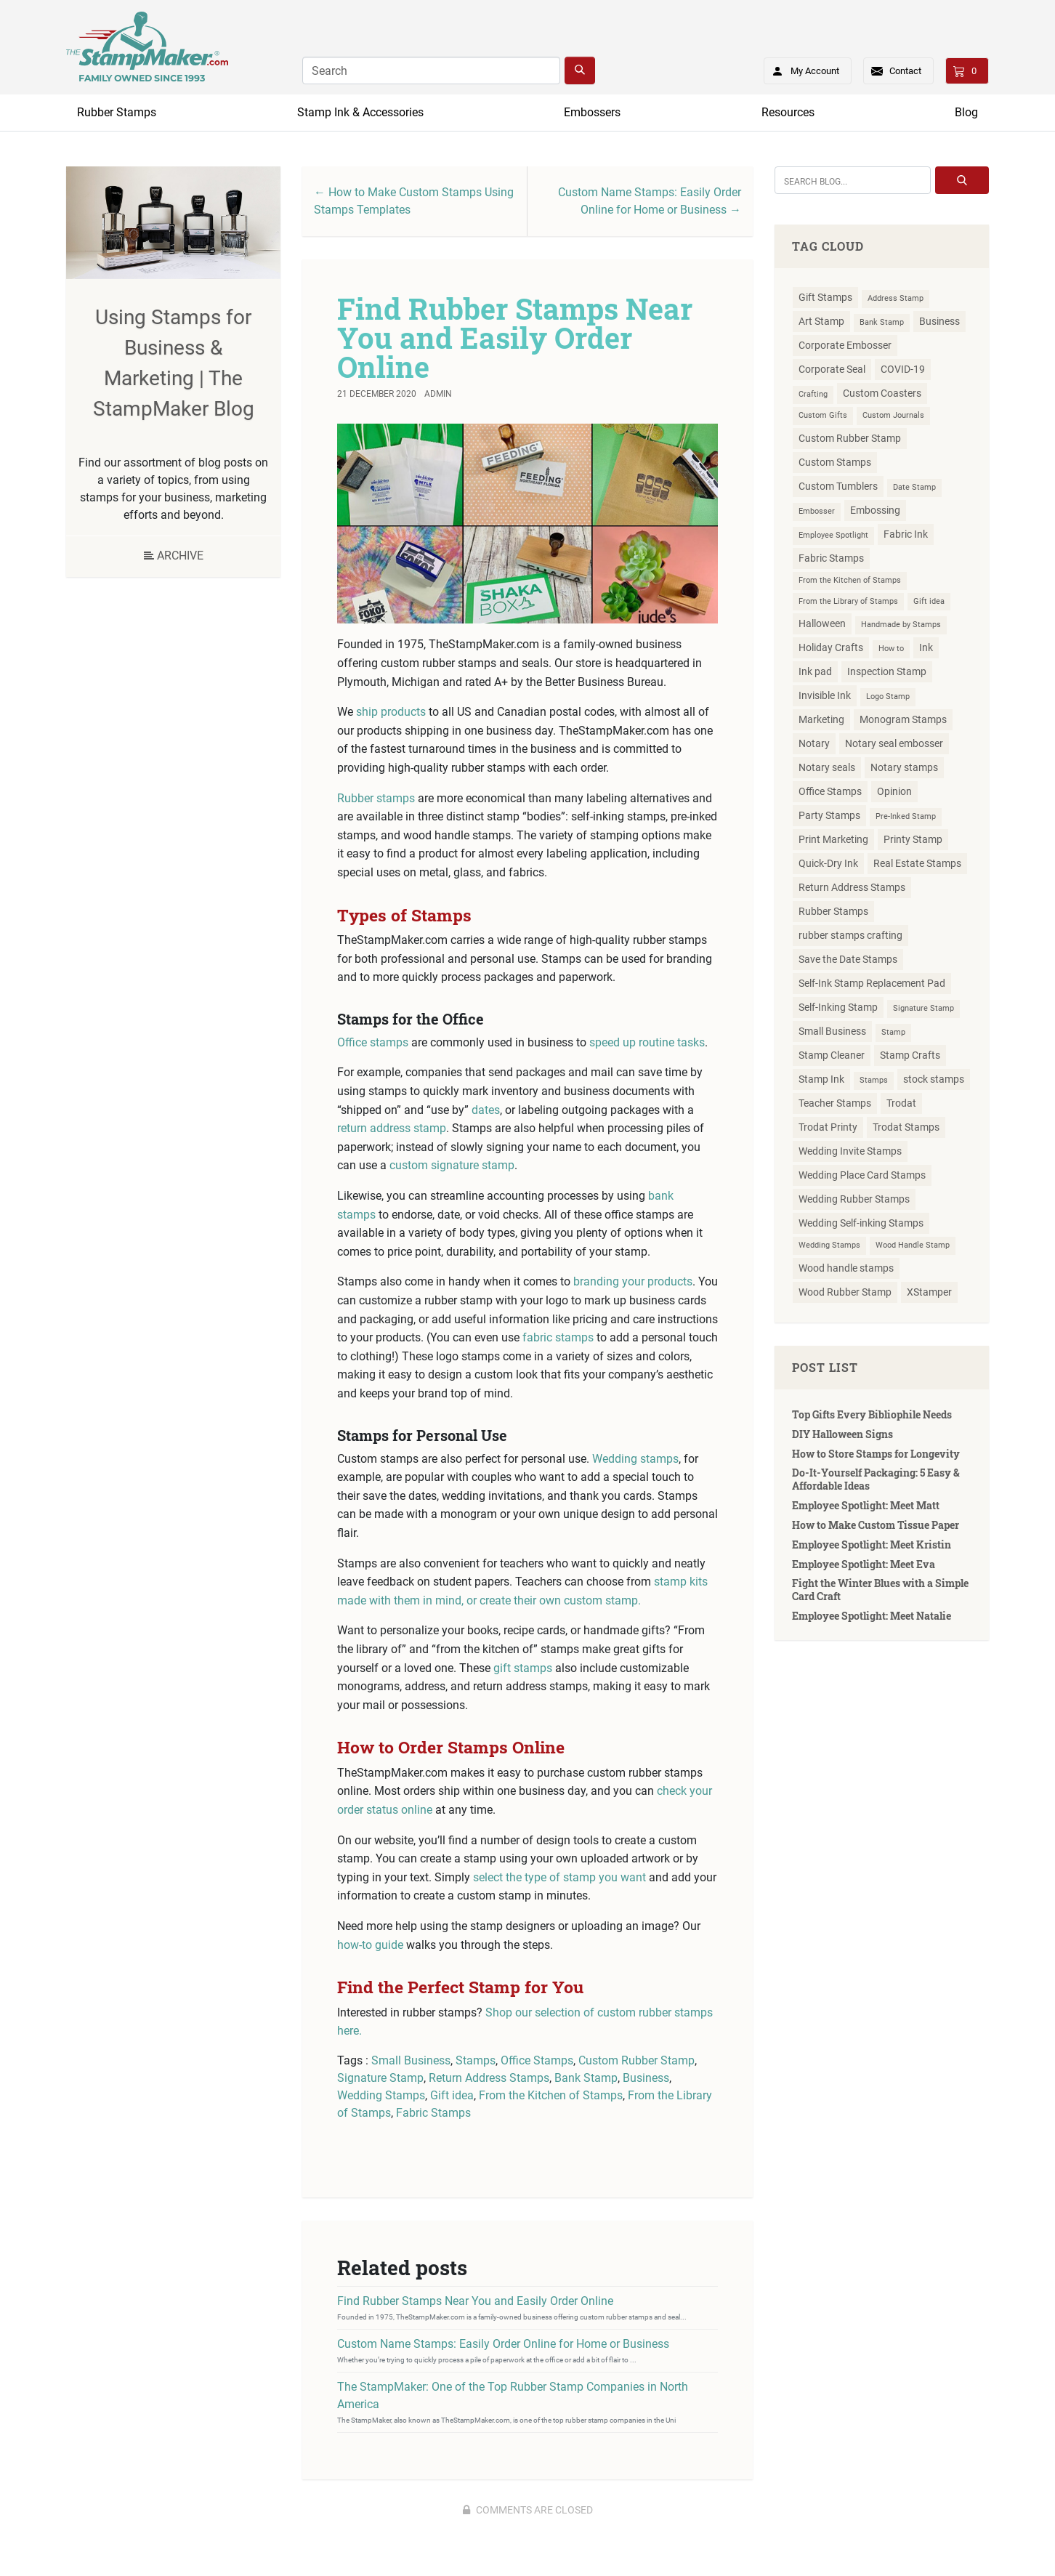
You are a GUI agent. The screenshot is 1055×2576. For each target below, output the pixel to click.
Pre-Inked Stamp (906, 816)
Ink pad (815, 671)
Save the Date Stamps (848, 959)
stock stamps (933, 1079)
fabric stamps (558, 1337)
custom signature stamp (451, 1165)
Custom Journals (893, 415)
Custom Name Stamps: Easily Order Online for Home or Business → (649, 201)
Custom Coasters (882, 393)
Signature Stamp (380, 2078)
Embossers (592, 112)
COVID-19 (903, 369)
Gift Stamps (825, 297)
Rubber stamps (376, 798)
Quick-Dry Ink (828, 863)
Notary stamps (904, 767)
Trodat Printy (828, 1127)
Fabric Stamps (433, 2113)
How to (891, 648)
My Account (801, 68)
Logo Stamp (888, 696)
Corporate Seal (832, 369)
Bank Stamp (586, 2078)
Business (646, 2078)
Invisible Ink (825, 695)
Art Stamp (821, 321)
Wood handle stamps (846, 1268)
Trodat (901, 1103)
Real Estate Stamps (917, 863)
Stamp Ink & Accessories (360, 112)
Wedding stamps (635, 1459)
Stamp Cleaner (832, 1055)
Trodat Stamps (906, 1127)
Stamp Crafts (910, 1055)
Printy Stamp (913, 839)
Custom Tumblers (838, 486)
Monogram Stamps (903, 719)
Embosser (817, 511)
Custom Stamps (835, 462)
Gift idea (452, 2095)
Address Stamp (895, 298)
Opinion (894, 791)
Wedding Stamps (381, 2095)
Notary (814, 743)
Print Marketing (833, 839)
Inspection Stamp (886, 671)
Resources (788, 112)
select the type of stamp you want (559, 1877)
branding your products (632, 1281)
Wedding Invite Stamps (850, 1151)
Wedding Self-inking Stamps (861, 1223)
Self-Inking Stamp (838, 1007)
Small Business (410, 2060)
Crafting (813, 394)
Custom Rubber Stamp (636, 2060)
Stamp (893, 1032)
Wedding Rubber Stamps (854, 1199)
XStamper (929, 1292)
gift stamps (522, 1668)
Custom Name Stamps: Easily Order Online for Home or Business (503, 2344)
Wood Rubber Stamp (845, 1292)
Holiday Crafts (831, 647)
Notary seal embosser (894, 743)
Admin (438, 394)
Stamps (476, 2060)
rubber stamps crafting (850, 935)
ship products (391, 712)
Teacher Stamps (835, 1103)
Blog (966, 112)
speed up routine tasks (647, 1042)
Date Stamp (914, 487)
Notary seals (827, 767)
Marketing (821, 719)
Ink (926, 647)
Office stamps (372, 1042)
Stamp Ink (821, 1079)
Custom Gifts (823, 415)
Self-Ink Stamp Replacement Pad (872, 983)
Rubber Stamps (116, 112)
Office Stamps (537, 2060)
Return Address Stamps (489, 2078)
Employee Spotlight (833, 535)
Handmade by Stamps (901, 624)
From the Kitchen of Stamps (551, 2095)
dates (486, 1110)
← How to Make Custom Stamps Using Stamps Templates (414, 201)
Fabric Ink (906, 534)
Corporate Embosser (845, 345)
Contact (905, 70)
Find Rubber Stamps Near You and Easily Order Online (514, 337)
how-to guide (370, 1945)
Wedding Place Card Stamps (862, 1175)
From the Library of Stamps (848, 601)
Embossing (875, 510)
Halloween (822, 623)
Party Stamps (829, 815)
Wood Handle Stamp (913, 1245)
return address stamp (391, 1128)
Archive (173, 555)
